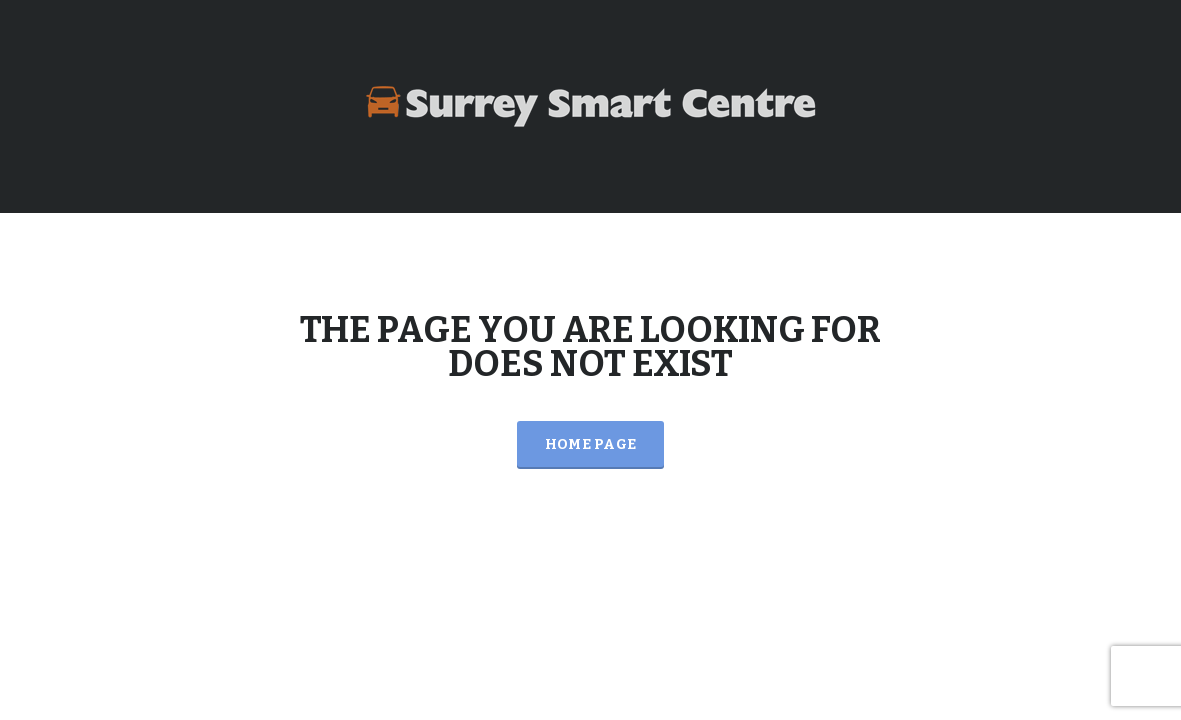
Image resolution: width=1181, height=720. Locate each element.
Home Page (591, 444)
